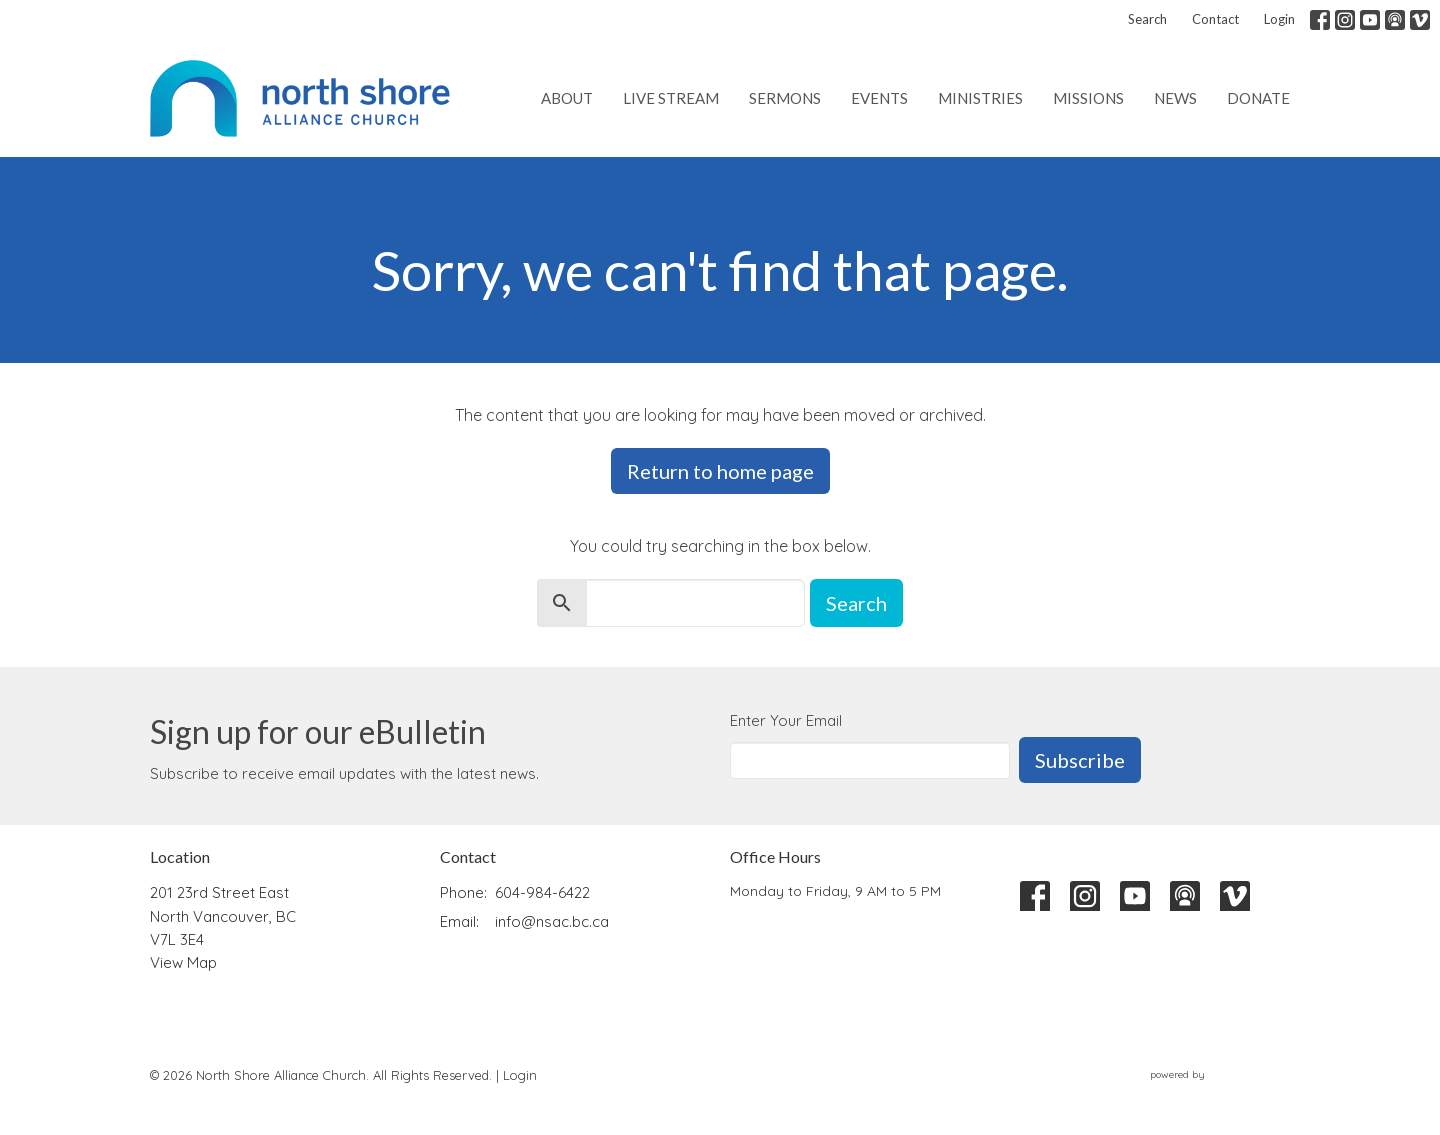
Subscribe (1080, 760)
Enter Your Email (786, 720)
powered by (1220, 1074)
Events (879, 98)
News (1175, 98)
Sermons (785, 98)
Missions (1088, 98)
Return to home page (720, 471)
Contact (1215, 19)
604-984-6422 (542, 892)
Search (1147, 19)
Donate (1258, 98)
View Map (183, 962)
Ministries (980, 98)
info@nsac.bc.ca (552, 921)
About (567, 98)
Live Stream (671, 98)
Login (1279, 19)
